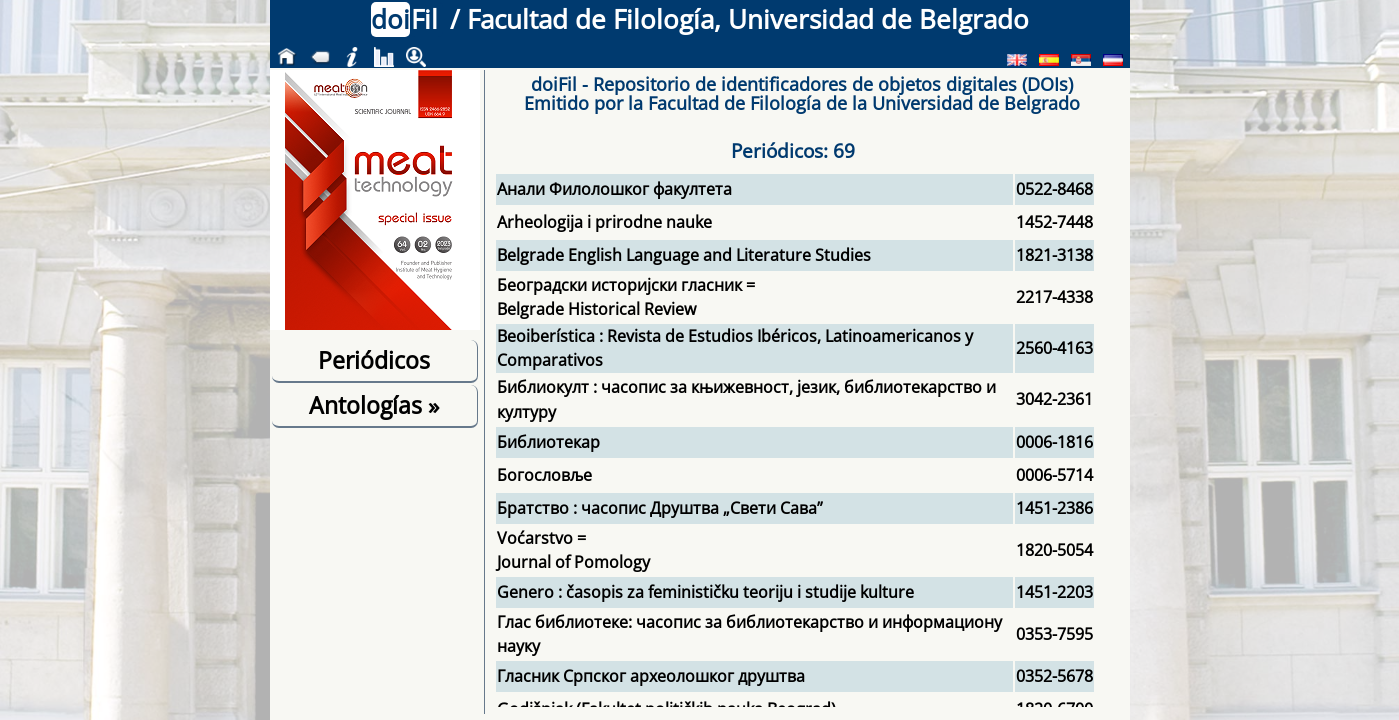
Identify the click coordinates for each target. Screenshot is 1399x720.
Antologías (374, 405)
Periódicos (374, 360)
